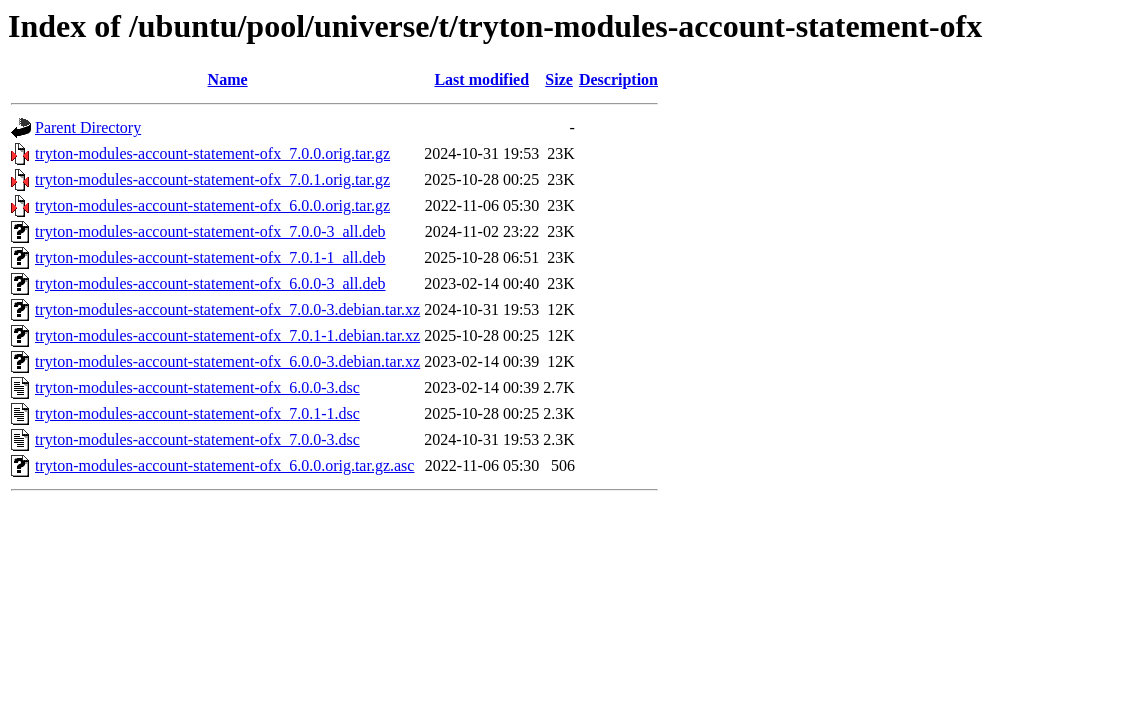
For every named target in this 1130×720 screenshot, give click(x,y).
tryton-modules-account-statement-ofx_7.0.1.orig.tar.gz (212, 179)
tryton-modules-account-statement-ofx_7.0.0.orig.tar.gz (212, 153)
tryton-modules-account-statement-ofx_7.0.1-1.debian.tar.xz (227, 335)
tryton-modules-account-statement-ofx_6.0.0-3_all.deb (210, 283)
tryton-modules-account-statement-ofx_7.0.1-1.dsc (197, 413)
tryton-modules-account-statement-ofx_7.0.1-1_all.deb (210, 257)
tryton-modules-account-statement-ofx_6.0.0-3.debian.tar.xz (227, 361)
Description (618, 79)
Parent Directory (88, 127)
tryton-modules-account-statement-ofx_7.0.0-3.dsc (197, 439)
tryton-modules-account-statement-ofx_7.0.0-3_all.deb (210, 231)
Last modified (481, 79)
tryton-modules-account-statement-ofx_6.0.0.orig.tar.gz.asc (224, 465)
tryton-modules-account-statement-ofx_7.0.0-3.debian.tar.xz (227, 309)
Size (559, 79)
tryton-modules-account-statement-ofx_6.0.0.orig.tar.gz (212, 205)
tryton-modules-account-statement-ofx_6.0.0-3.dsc (197, 387)
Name (228, 79)
